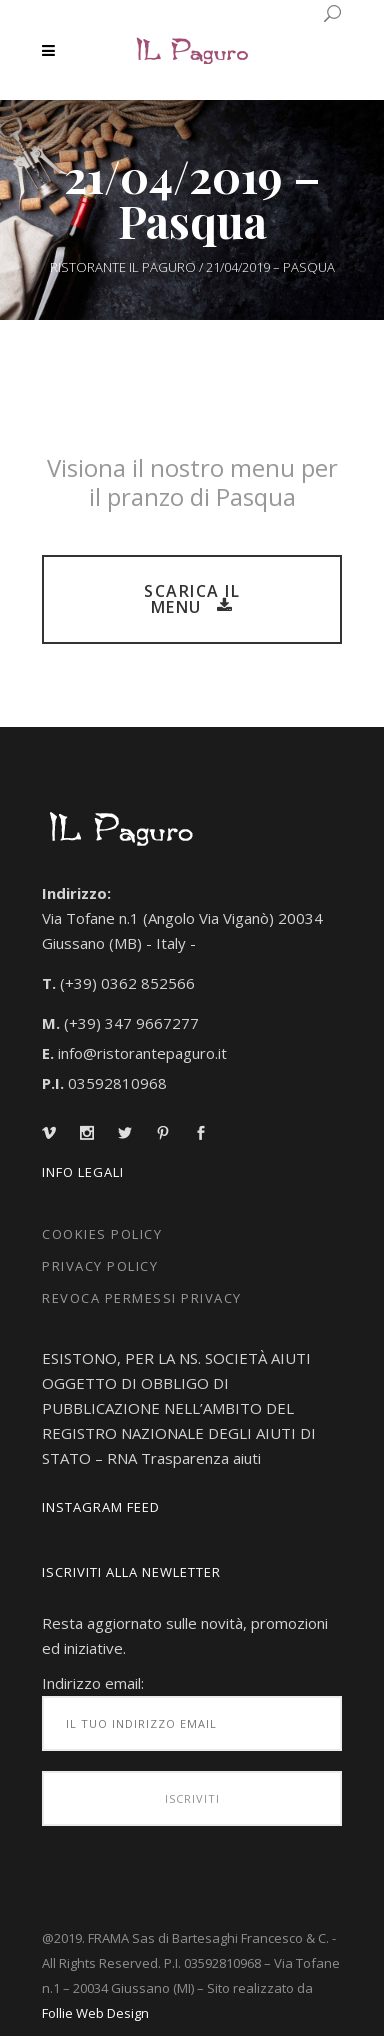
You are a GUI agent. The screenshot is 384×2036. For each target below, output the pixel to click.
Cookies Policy (102, 1234)
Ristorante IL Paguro (123, 267)
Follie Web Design (95, 2013)
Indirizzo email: (93, 1683)
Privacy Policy (100, 1266)
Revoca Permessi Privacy (142, 1298)
